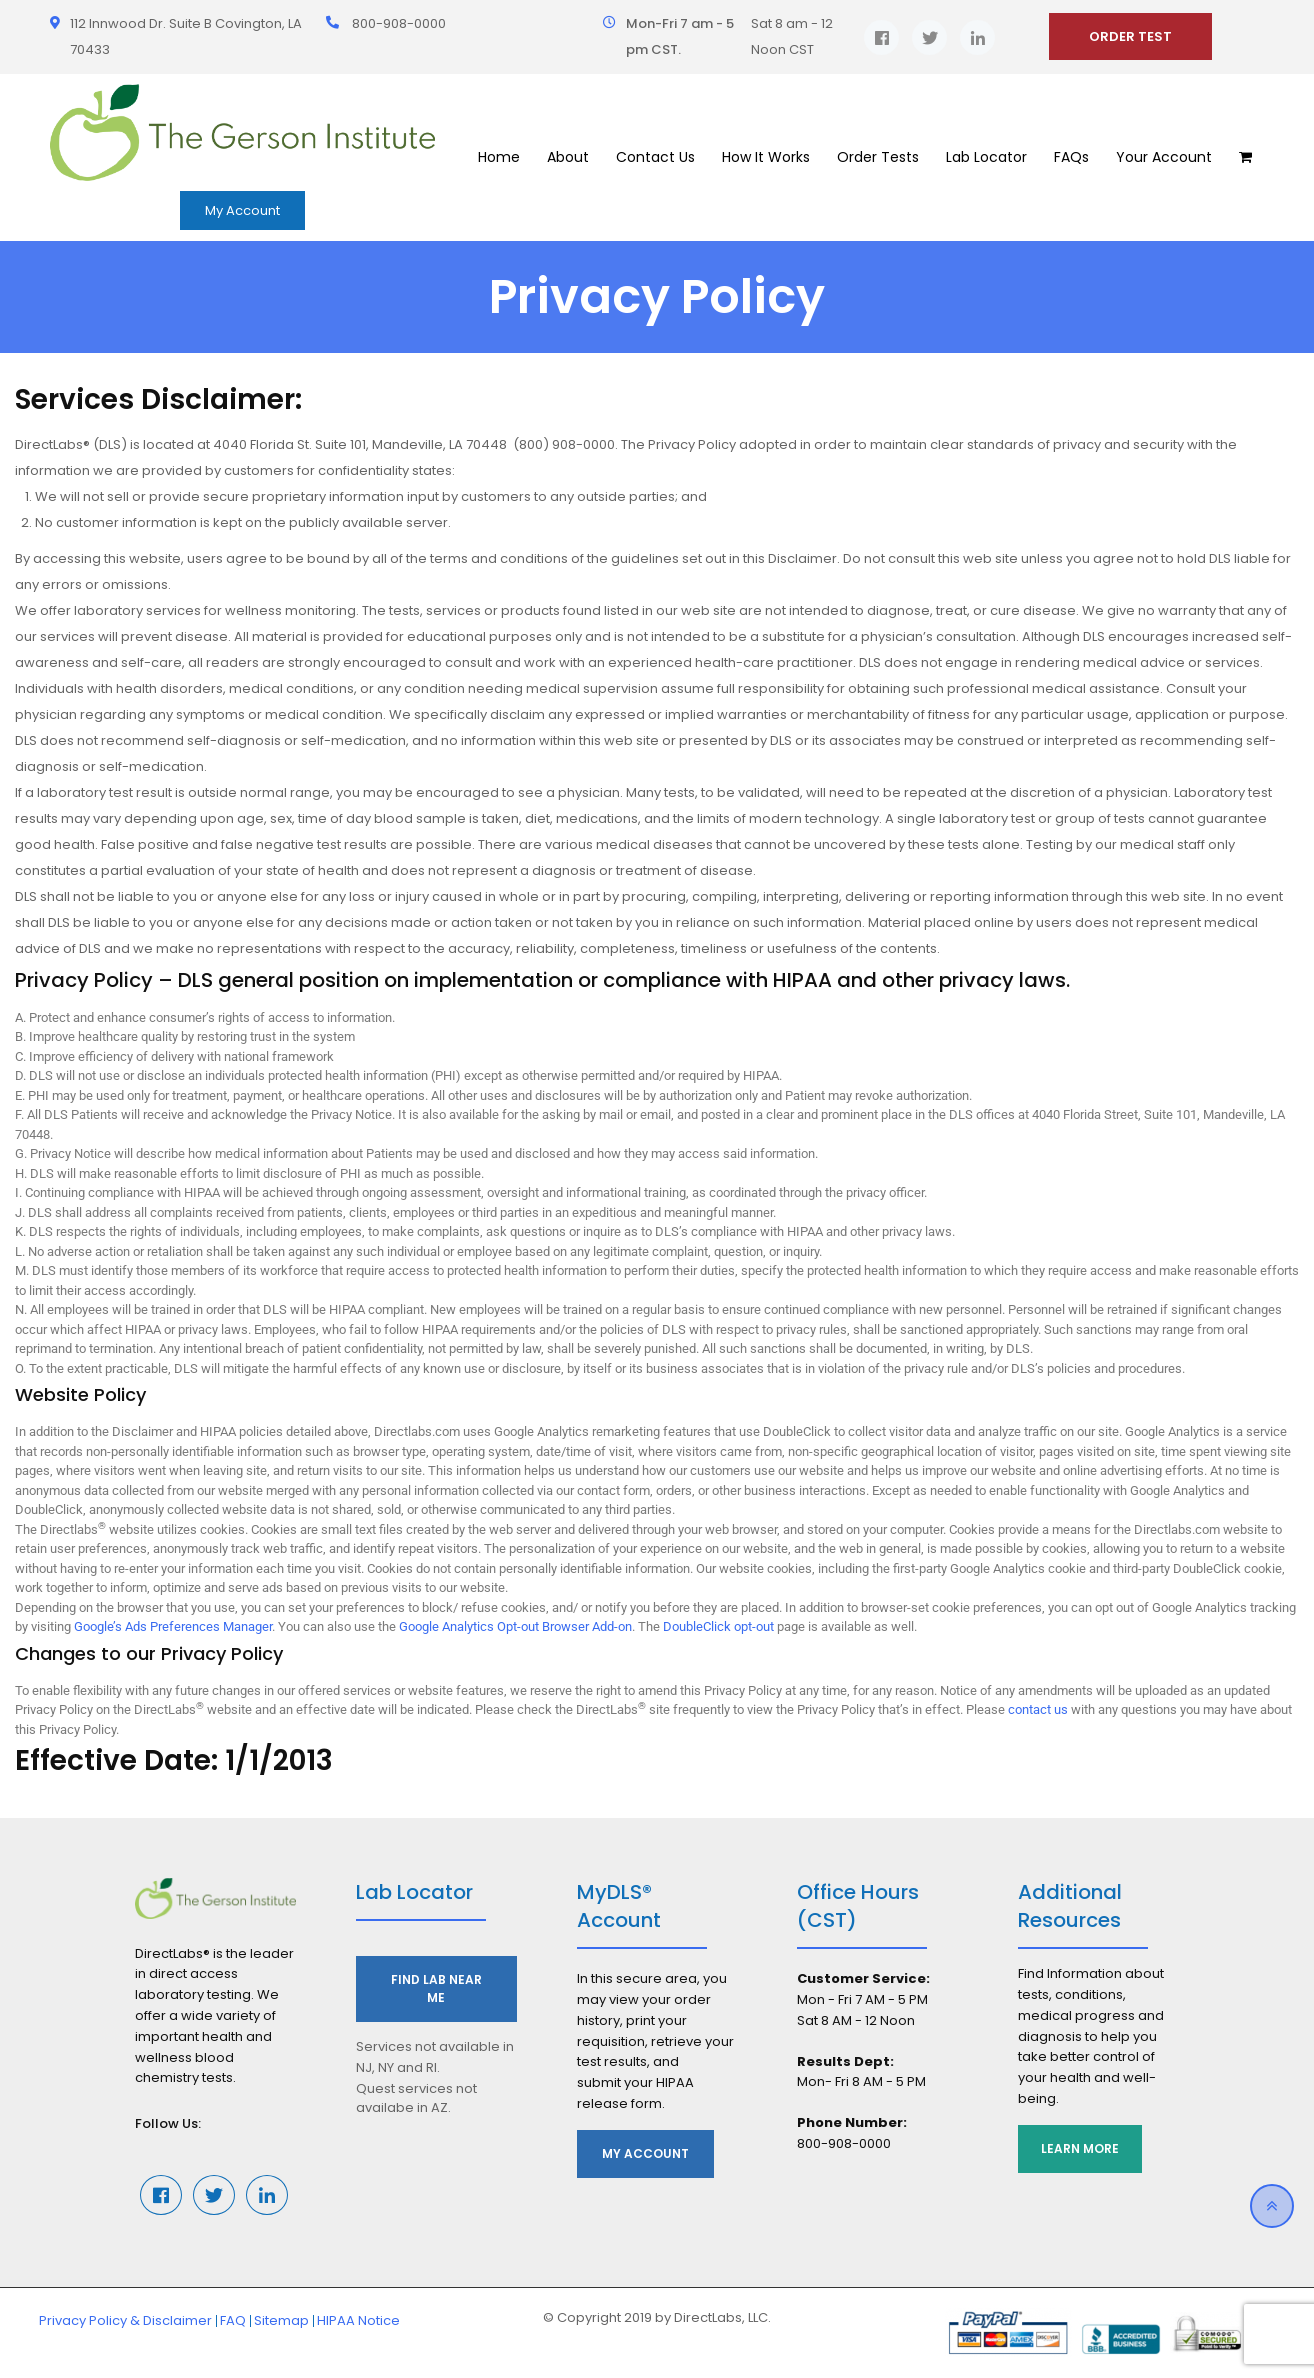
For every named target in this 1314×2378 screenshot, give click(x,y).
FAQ (233, 2320)
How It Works (766, 157)
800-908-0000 (399, 23)
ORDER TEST (1130, 36)
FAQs (1071, 157)
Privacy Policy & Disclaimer (125, 2320)
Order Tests (878, 157)
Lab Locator (986, 157)
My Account (242, 210)
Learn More (1082, 2148)
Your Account (1164, 157)
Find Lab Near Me (436, 1988)
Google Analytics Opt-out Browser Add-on (515, 1626)
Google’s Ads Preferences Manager (173, 1626)
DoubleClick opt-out (718, 1626)
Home (499, 157)
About (568, 157)
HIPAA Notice (358, 2320)
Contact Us (655, 157)
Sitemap (281, 2320)
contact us (1038, 1709)
